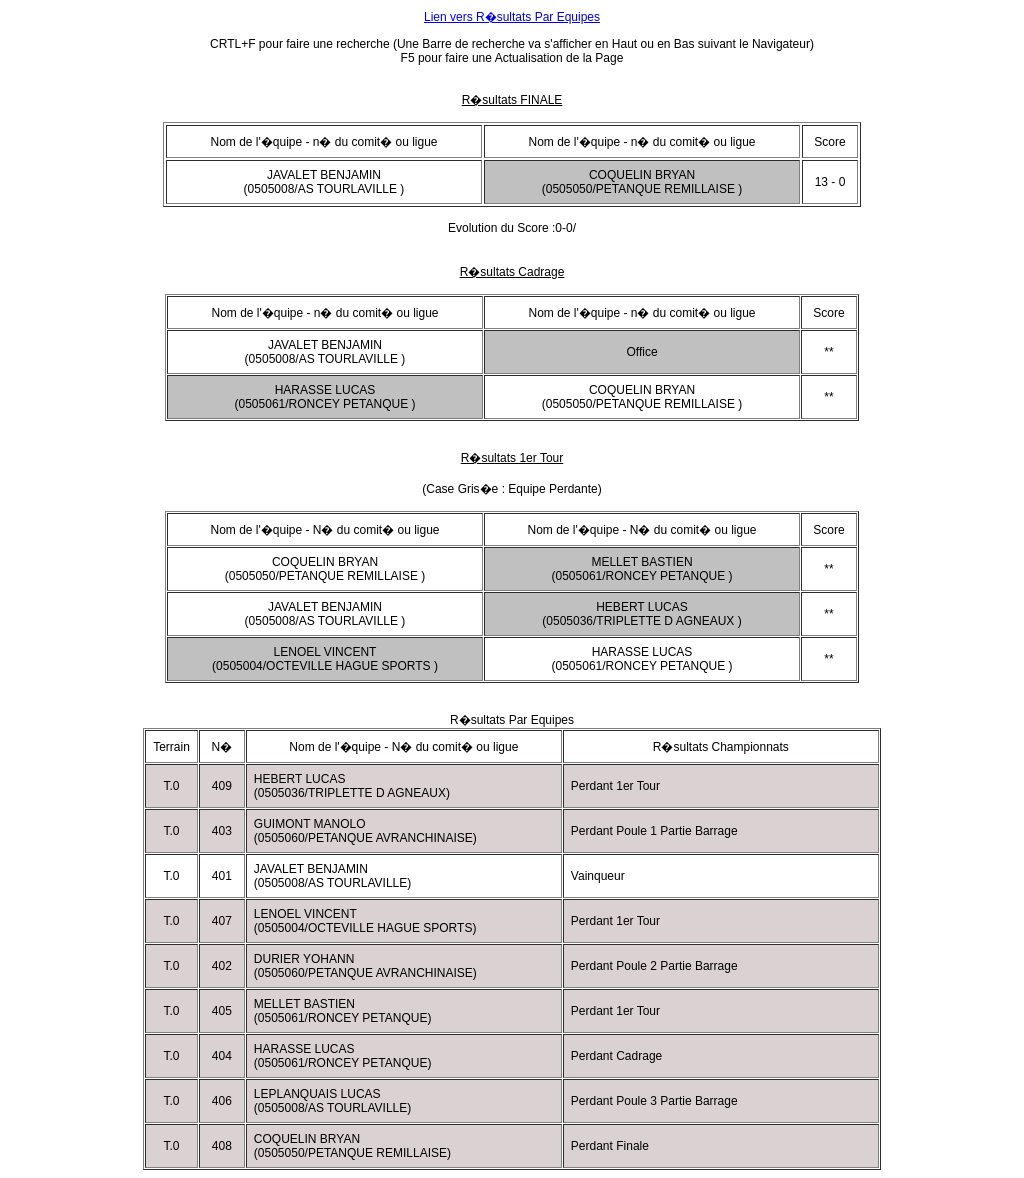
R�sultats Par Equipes (512, 720)
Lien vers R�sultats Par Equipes (512, 17)
